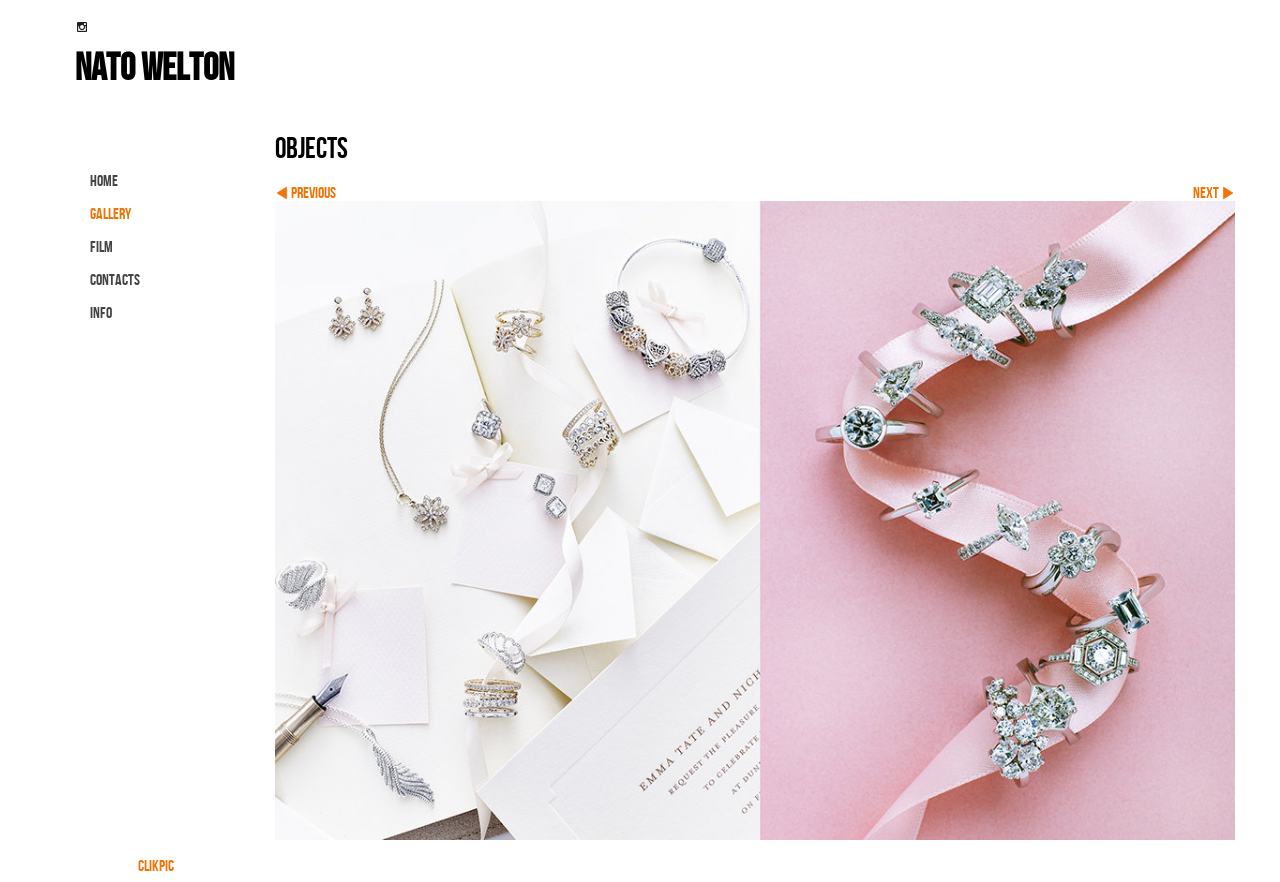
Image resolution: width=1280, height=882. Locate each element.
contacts (115, 279)
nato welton (154, 66)
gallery (110, 213)
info (101, 312)
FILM (101, 246)
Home (104, 180)
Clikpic (156, 865)
